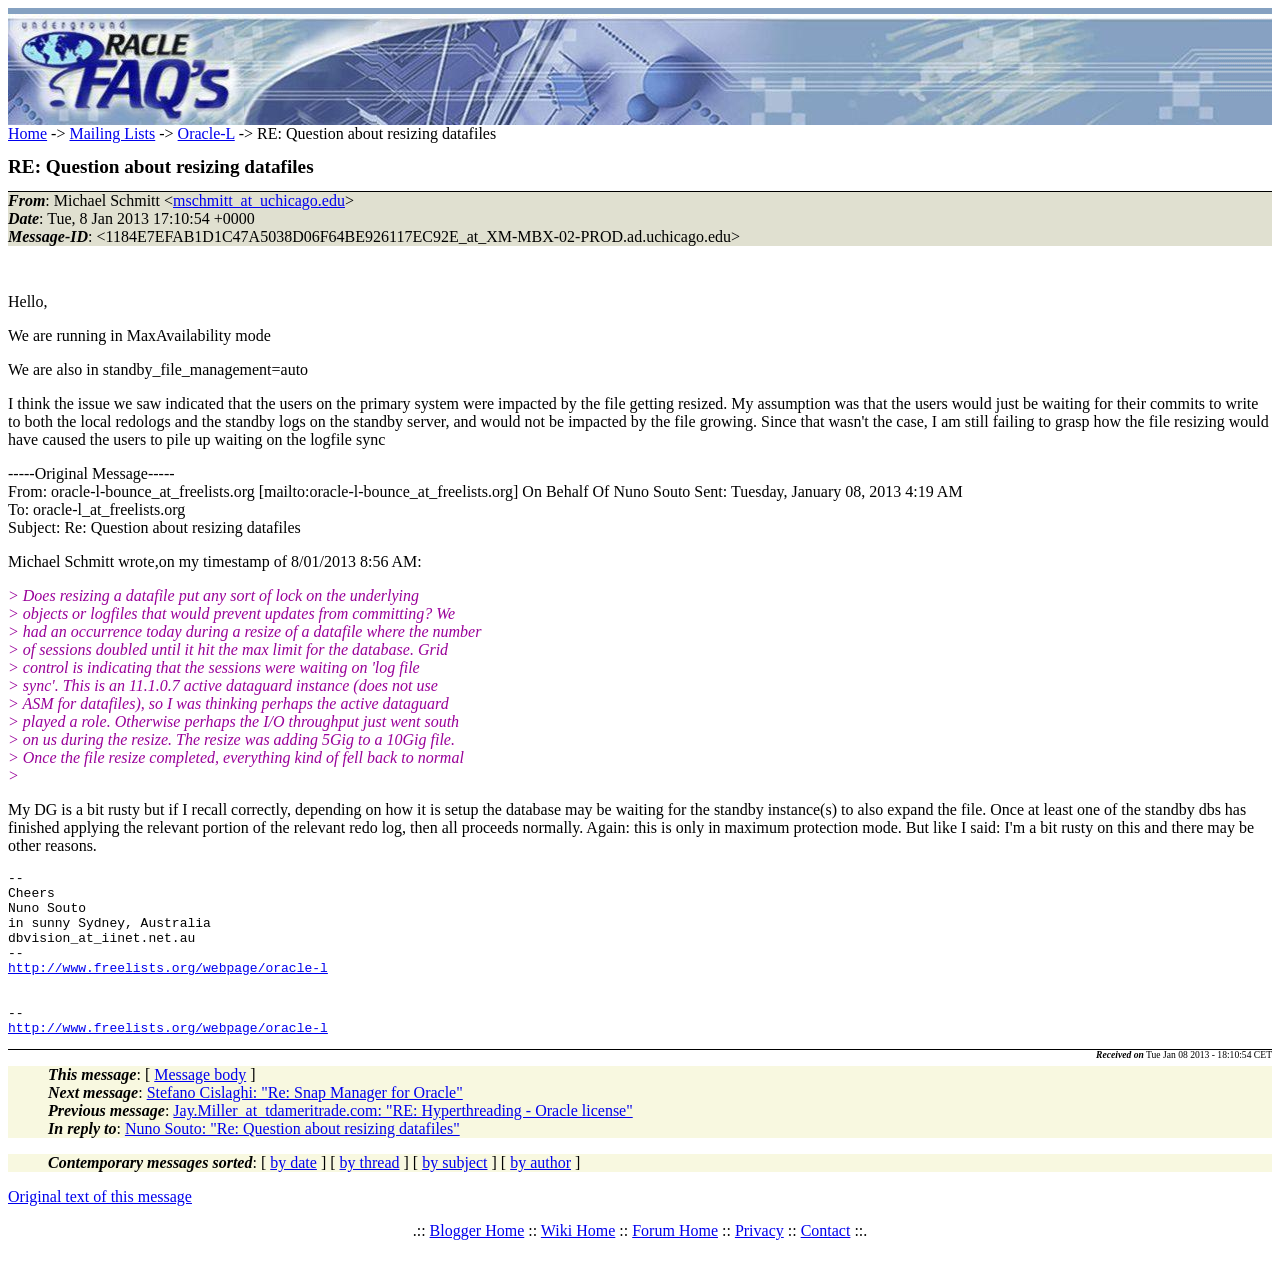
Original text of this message (100, 1229)
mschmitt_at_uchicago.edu (259, 200)
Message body (200, 1107)
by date (293, 1195)
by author (540, 1195)
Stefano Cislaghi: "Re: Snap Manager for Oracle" (305, 1125)
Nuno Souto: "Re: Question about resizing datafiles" (292, 1161)
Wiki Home (578, 1263)
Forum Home (675, 1263)
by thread (370, 1195)
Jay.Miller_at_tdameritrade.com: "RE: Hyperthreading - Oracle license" (402, 1143)
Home (27, 133)
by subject (454, 1195)
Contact (826, 1263)
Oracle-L (206, 133)
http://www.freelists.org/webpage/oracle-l (168, 988)
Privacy (759, 1263)
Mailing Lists (112, 133)
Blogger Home (477, 1263)
